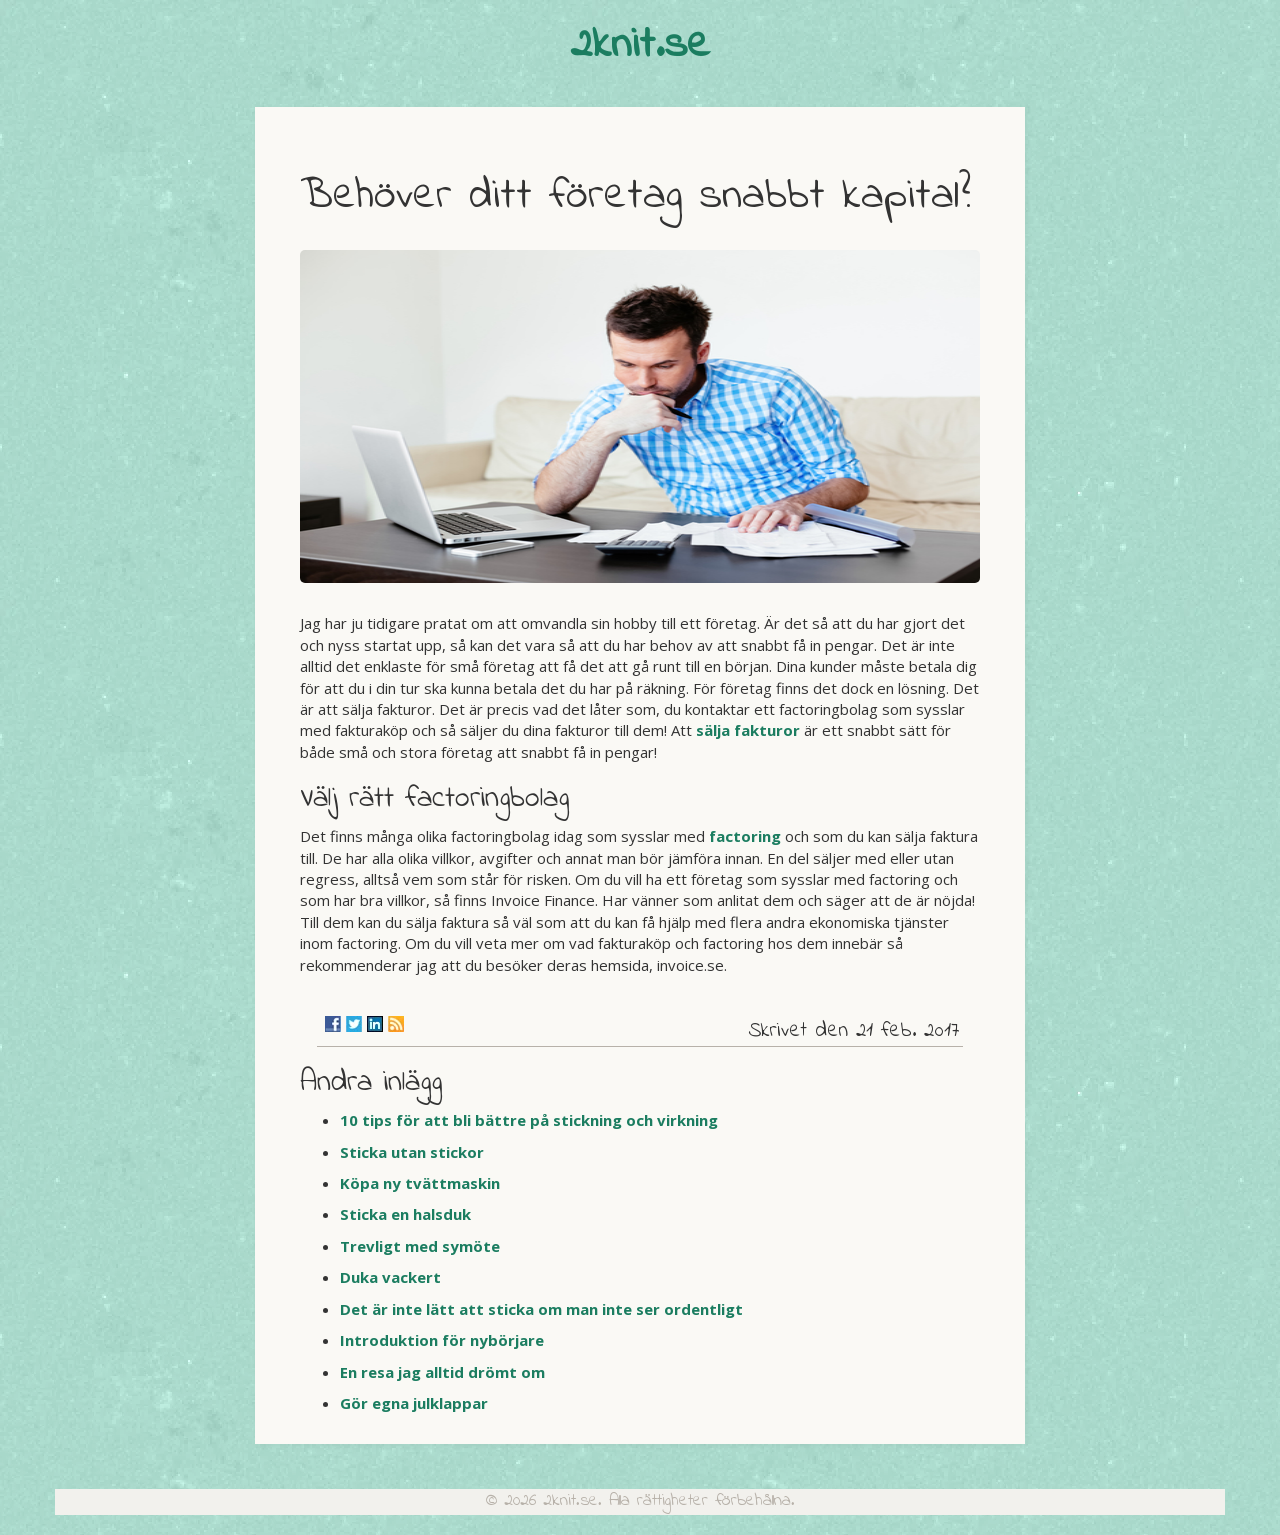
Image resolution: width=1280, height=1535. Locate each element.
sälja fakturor (748, 730)
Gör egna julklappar (414, 1403)
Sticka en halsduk (405, 1214)
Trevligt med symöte (420, 1246)
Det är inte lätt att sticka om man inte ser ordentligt (541, 1309)
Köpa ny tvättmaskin (420, 1183)
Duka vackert (390, 1277)
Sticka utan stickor (412, 1152)
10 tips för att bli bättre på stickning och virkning (529, 1120)
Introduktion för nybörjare (442, 1340)
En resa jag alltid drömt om (442, 1372)
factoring (745, 836)
